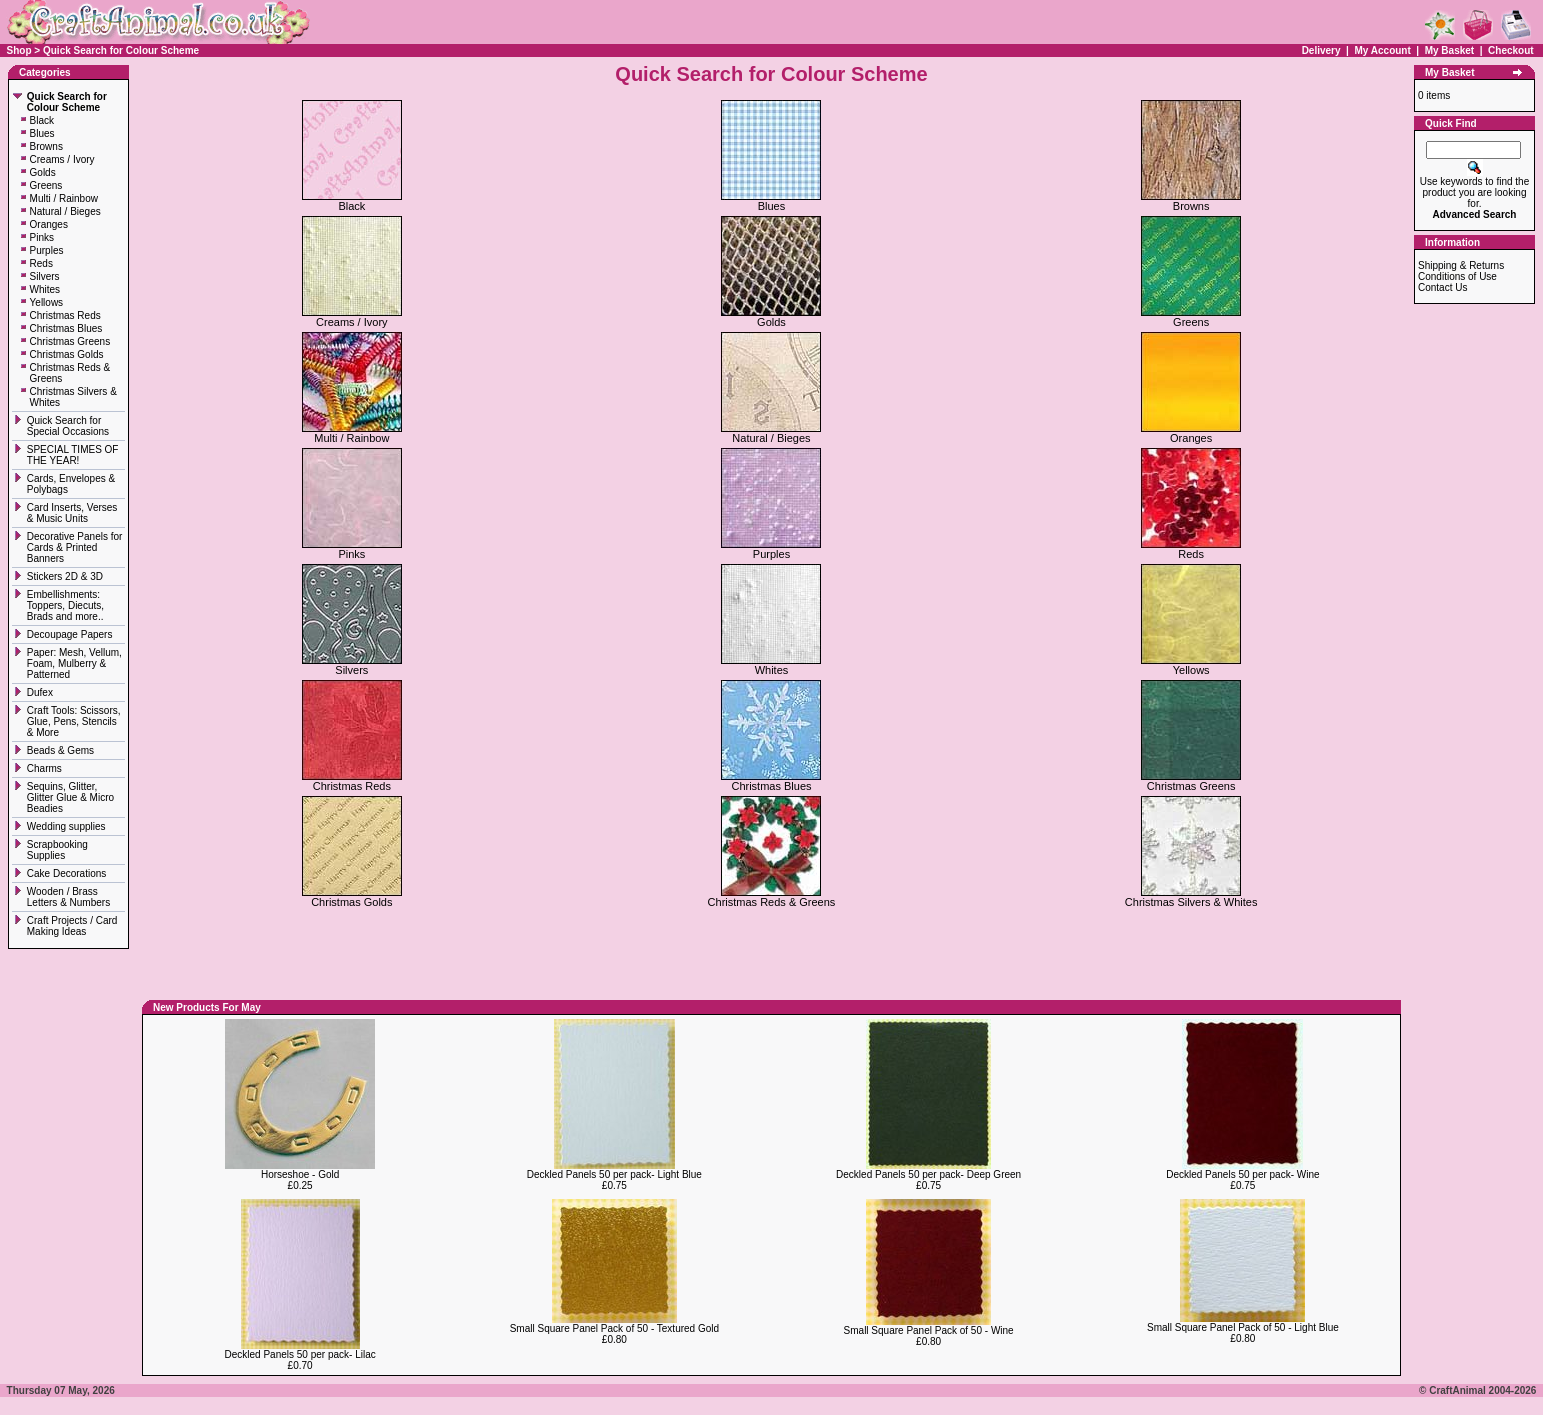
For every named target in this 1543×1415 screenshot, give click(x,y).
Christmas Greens (70, 341)
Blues (42, 133)
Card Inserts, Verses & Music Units (72, 513)
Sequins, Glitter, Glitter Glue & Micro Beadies (70, 797)
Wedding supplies (68, 826)
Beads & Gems (62, 750)
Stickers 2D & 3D (66, 576)
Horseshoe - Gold (300, 1174)
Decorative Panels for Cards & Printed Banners (75, 547)
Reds (41, 263)
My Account (1383, 50)
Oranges (49, 224)
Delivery (1321, 50)
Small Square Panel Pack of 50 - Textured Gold (614, 1328)
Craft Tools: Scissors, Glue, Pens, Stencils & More (74, 721)
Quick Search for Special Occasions (69, 426)
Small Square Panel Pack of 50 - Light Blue (1243, 1327)
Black (42, 120)
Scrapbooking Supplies (57, 850)
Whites (45, 289)
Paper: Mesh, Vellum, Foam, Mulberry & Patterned (74, 663)
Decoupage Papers (71, 634)
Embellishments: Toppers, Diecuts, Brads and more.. (66, 605)
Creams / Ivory (62, 159)
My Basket (1449, 50)
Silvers (45, 276)
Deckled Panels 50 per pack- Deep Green (928, 1174)
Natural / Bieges (65, 211)
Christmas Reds (65, 315)
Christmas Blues (66, 328)
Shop (19, 50)
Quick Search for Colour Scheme (121, 50)
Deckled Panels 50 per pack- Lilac (300, 1354)
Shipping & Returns (1461, 265)
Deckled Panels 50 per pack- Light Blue (614, 1174)
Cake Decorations (66, 873)
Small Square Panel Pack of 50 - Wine (929, 1330)
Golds (43, 172)
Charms (44, 768)
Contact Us (1442, 287)
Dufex (40, 692)
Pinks (42, 237)
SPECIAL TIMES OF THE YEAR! (73, 455)
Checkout (1511, 50)
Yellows (47, 302)
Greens (46, 185)
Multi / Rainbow (64, 198)
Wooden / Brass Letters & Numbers (68, 897)
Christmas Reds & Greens (772, 897)
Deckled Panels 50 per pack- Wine (1242, 1174)
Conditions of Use (1457, 276)
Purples (47, 250)
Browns (46, 146)
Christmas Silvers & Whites (1191, 897)
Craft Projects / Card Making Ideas (72, 926)
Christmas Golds (67, 354)
